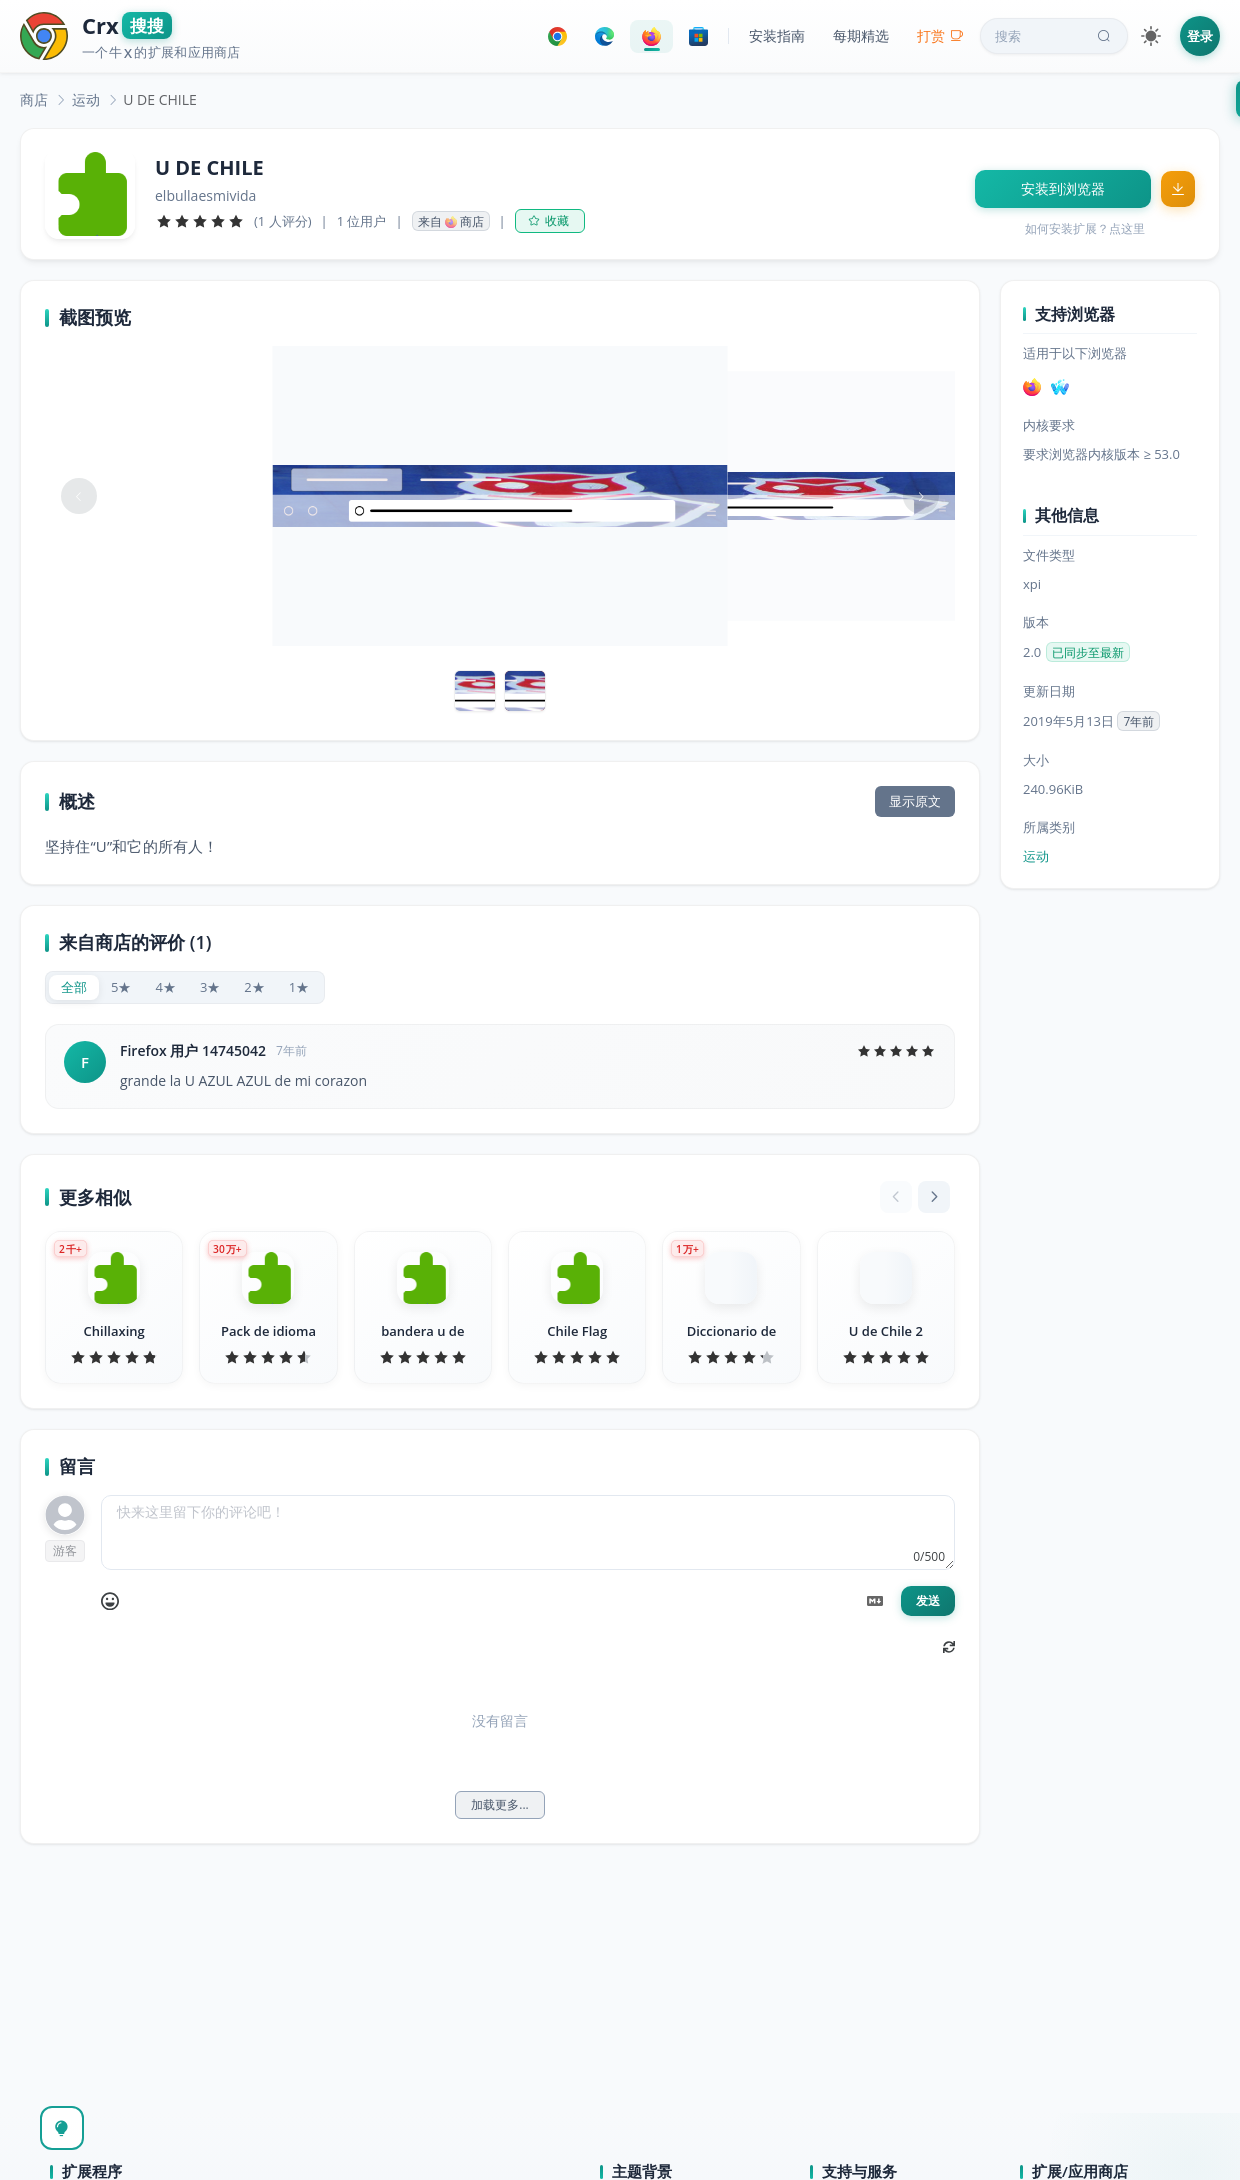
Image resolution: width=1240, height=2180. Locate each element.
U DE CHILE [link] (160, 99)
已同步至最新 (1088, 652)
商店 (34, 99)
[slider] (200, 221)
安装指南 (777, 35)
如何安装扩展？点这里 (1085, 228)
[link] (34, 99)
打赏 (940, 35)
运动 (86, 99)
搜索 (1055, 36)
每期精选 (861, 35)
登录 (1200, 36)
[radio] (74, 987)
